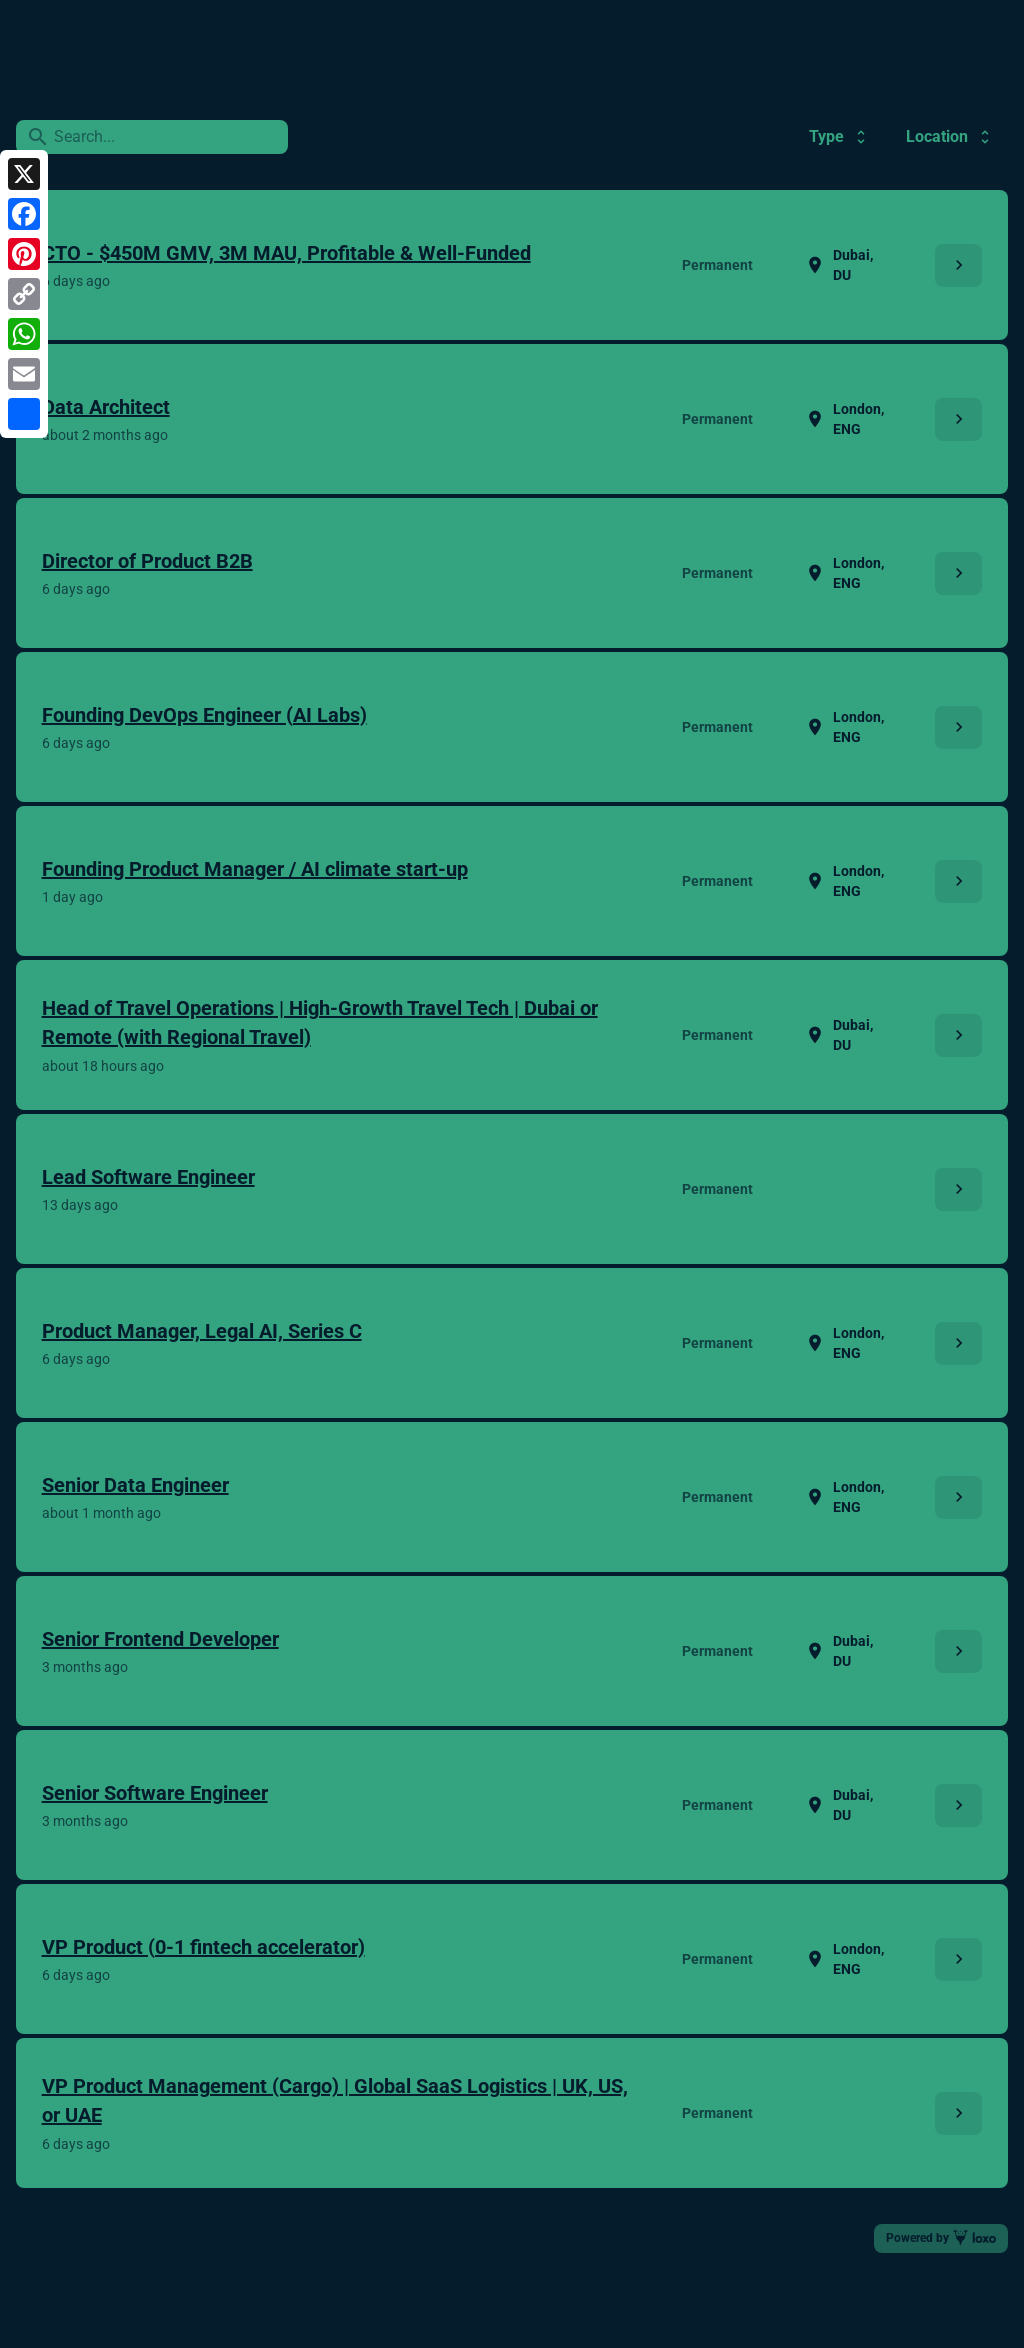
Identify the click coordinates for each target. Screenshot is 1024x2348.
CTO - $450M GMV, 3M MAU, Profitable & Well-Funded (286, 253)
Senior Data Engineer (135, 1485)
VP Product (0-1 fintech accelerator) (203, 1947)
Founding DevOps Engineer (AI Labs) (204, 715)
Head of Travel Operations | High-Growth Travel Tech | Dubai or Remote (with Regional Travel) (320, 1022)
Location (950, 136)
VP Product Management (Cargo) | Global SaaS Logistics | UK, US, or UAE (335, 2100)
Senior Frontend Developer (160, 1639)
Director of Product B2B (147, 561)
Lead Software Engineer (148, 1177)
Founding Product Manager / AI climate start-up (255, 869)
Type (839, 136)
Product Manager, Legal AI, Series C (202, 1331)
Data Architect (106, 407)
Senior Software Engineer (155, 1793)
